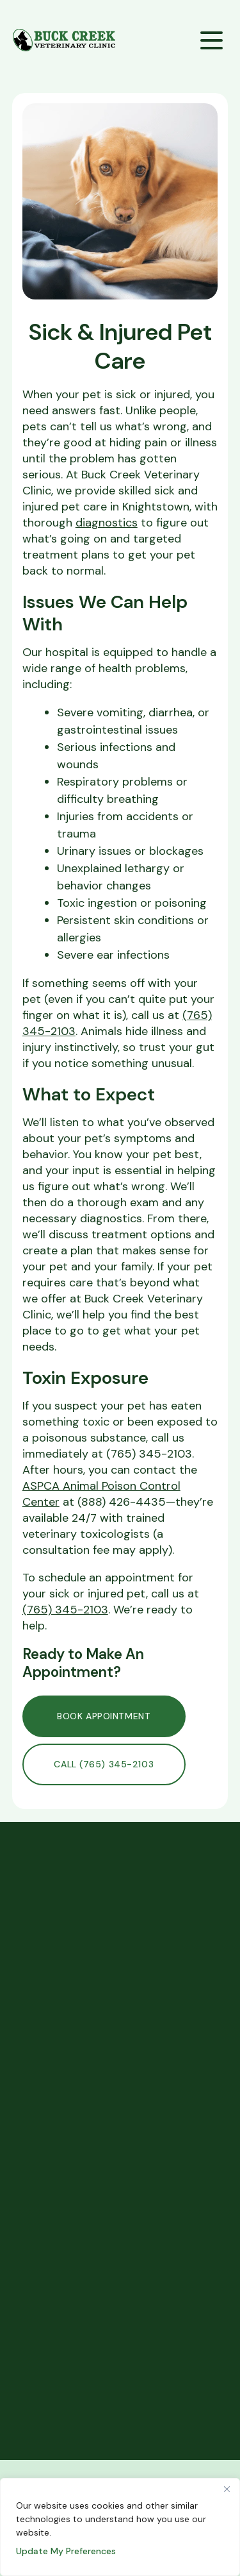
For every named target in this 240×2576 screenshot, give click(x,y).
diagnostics (107, 522)
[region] (120, 2527)
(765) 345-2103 (65, 1609)
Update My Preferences (66, 2551)
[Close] (226, 2488)
